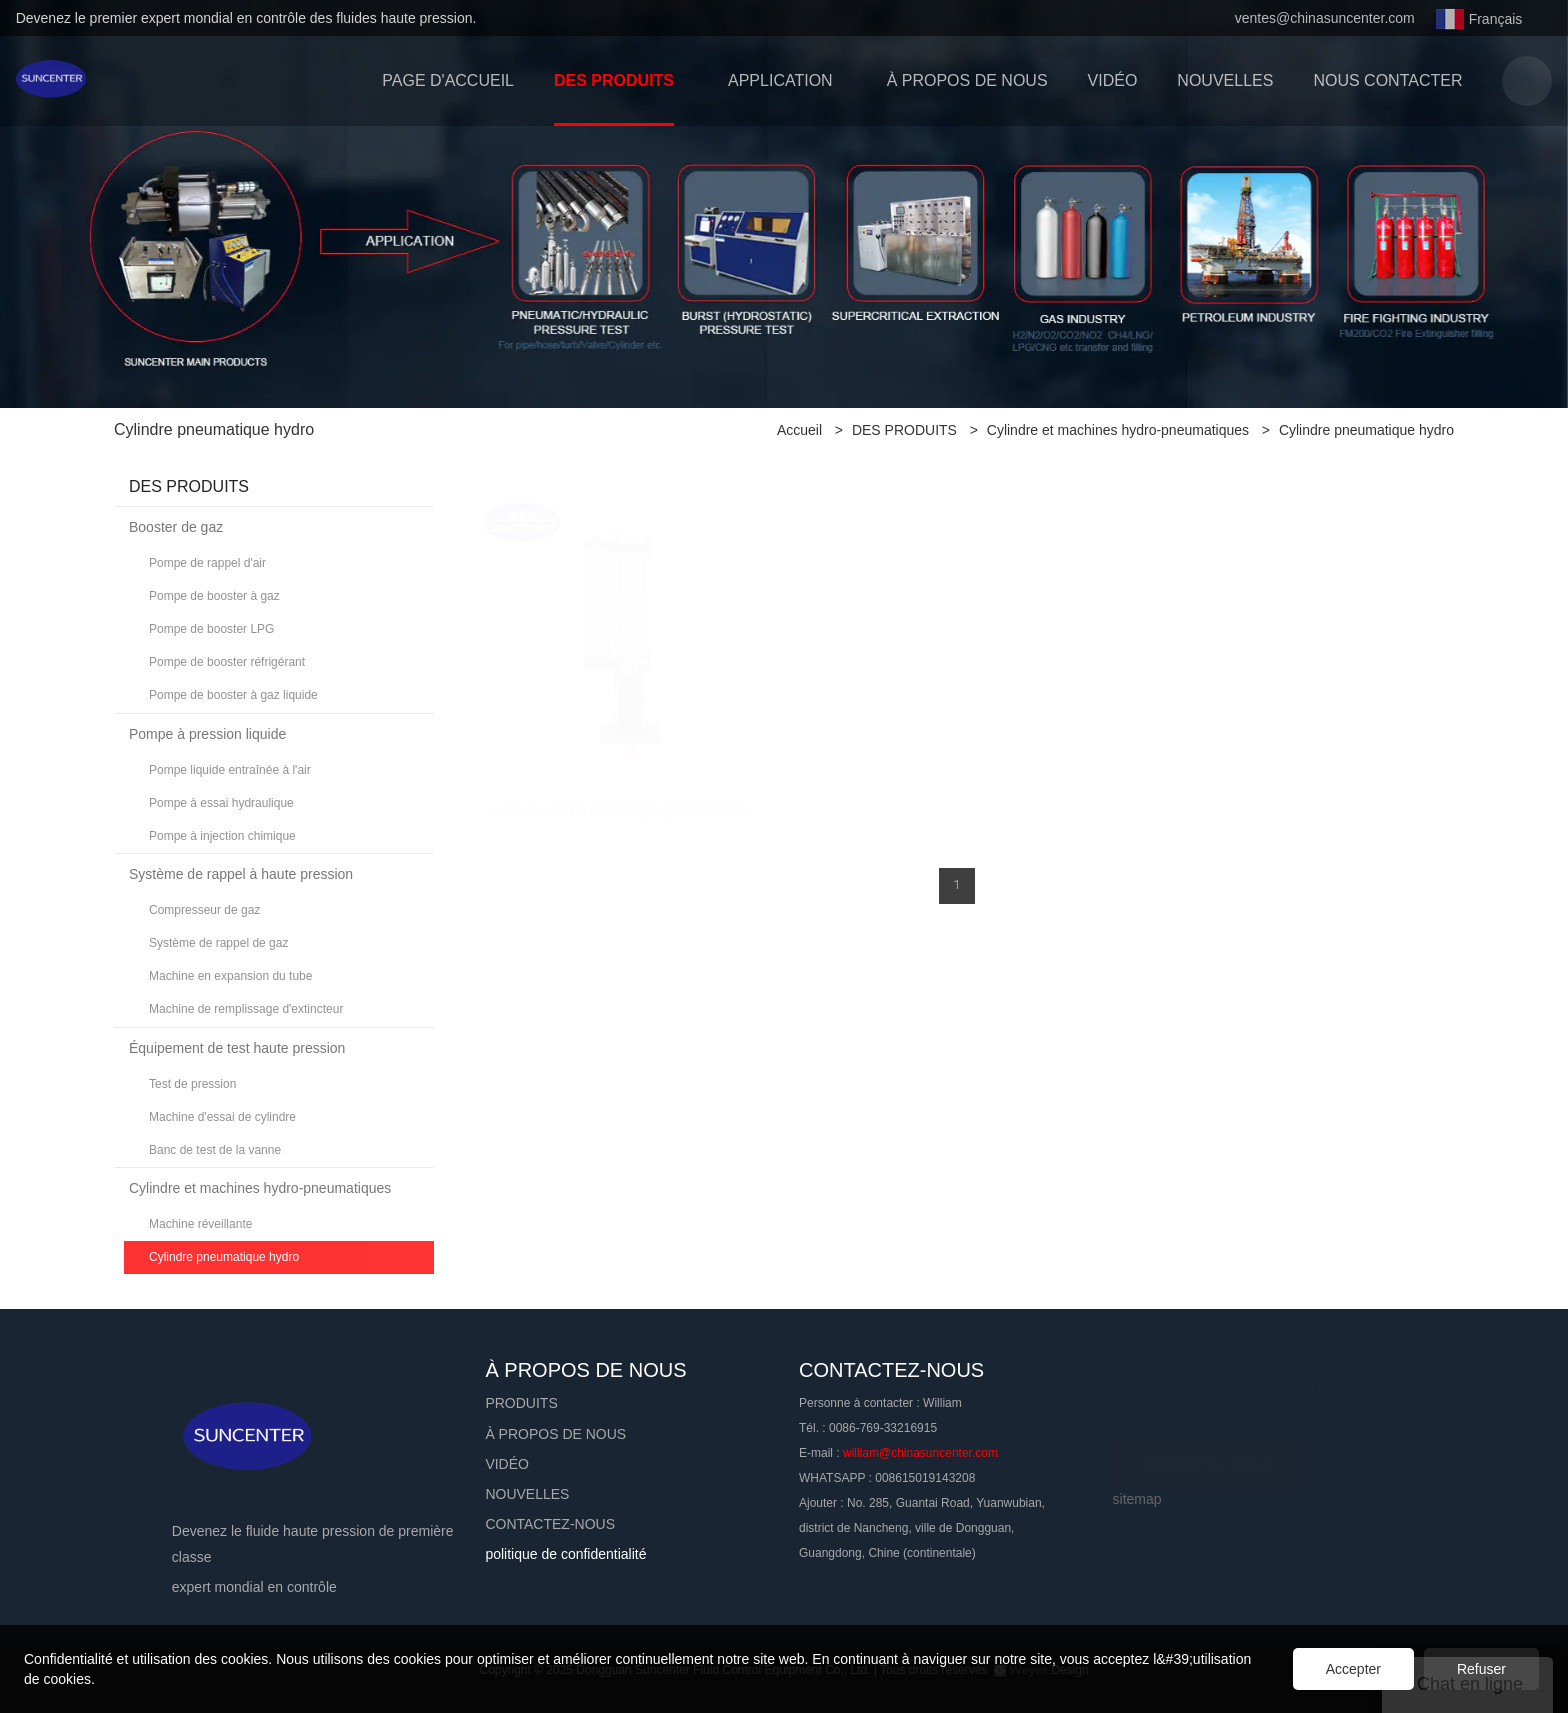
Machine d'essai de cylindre (222, 1117)
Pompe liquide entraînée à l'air (230, 770)
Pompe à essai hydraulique (221, 803)
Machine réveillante (200, 1224)
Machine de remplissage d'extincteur (246, 1009)
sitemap (1137, 1499)
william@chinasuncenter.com (920, 1453)
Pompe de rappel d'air (207, 563)
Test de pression (192, 1084)
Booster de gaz (176, 527)
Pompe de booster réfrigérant (227, 662)
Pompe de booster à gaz (214, 596)
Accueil (799, 430)
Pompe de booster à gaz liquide (233, 695)
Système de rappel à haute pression (241, 874)
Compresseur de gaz (204, 910)
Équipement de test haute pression (237, 1048)
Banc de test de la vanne (215, 1150)
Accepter (1353, 1669)
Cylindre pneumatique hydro (1366, 430)
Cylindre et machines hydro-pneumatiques (1118, 430)
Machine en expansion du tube (230, 976)
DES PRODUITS (904, 430)
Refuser (1481, 1669)
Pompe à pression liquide (207, 734)
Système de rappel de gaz (218, 943)
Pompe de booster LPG (211, 629)
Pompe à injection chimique (222, 836)
